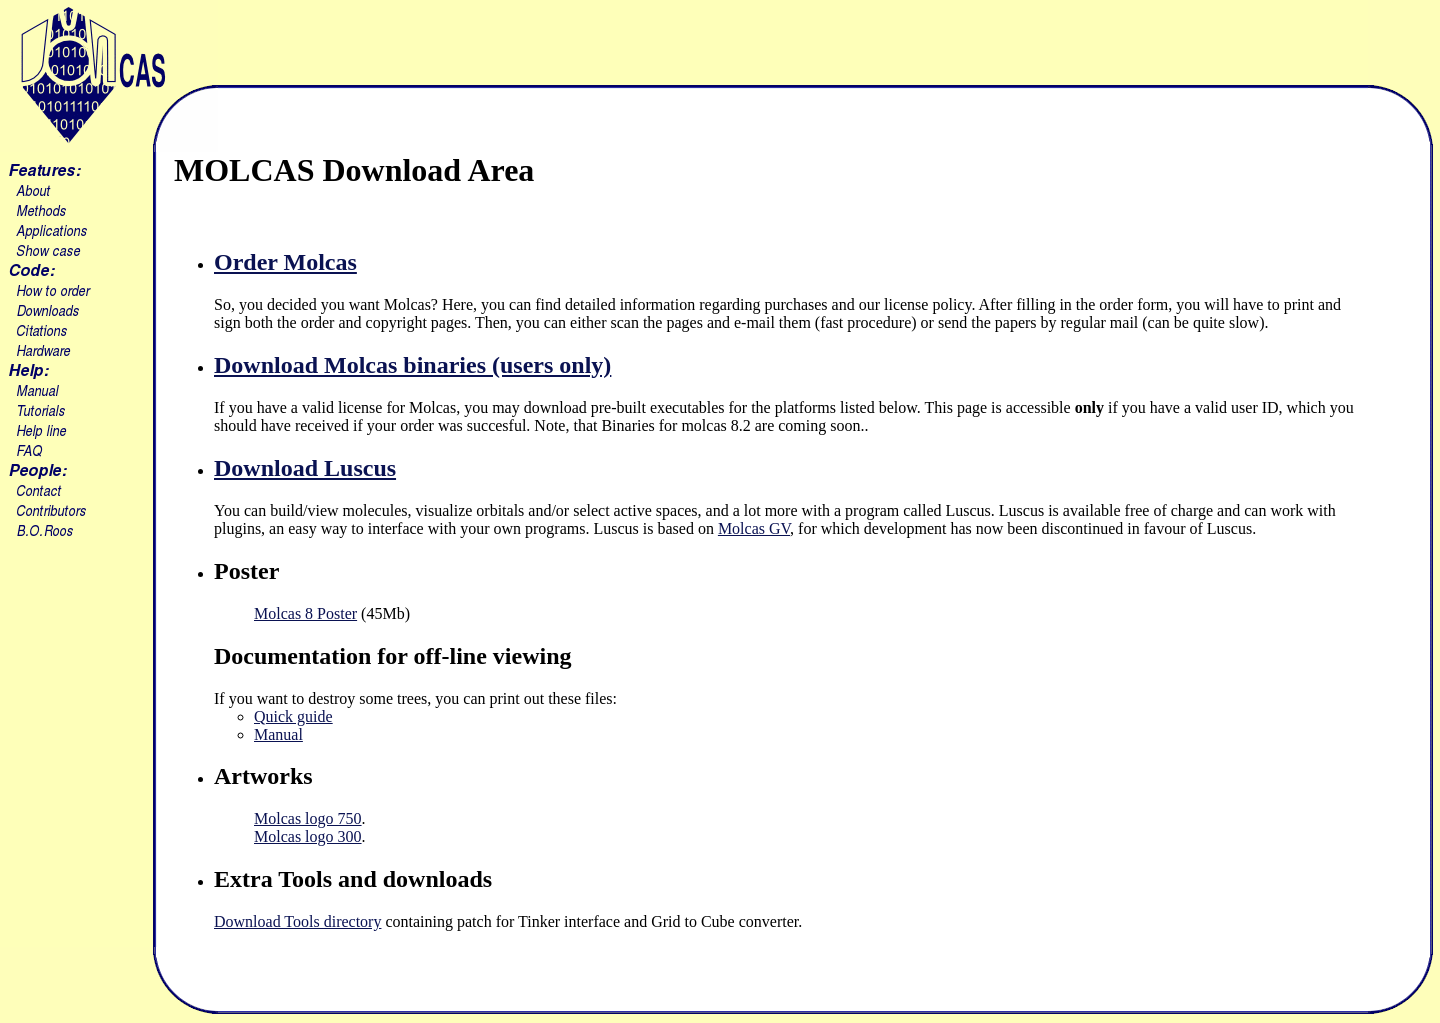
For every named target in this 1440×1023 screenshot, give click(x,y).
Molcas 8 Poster (305, 613)
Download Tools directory (297, 921)
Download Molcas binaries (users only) (412, 365)
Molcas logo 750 (308, 818)
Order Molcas (285, 262)
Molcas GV (754, 528)
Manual (278, 734)
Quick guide (293, 716)
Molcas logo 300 (308, 836)
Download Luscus (305, 468)
